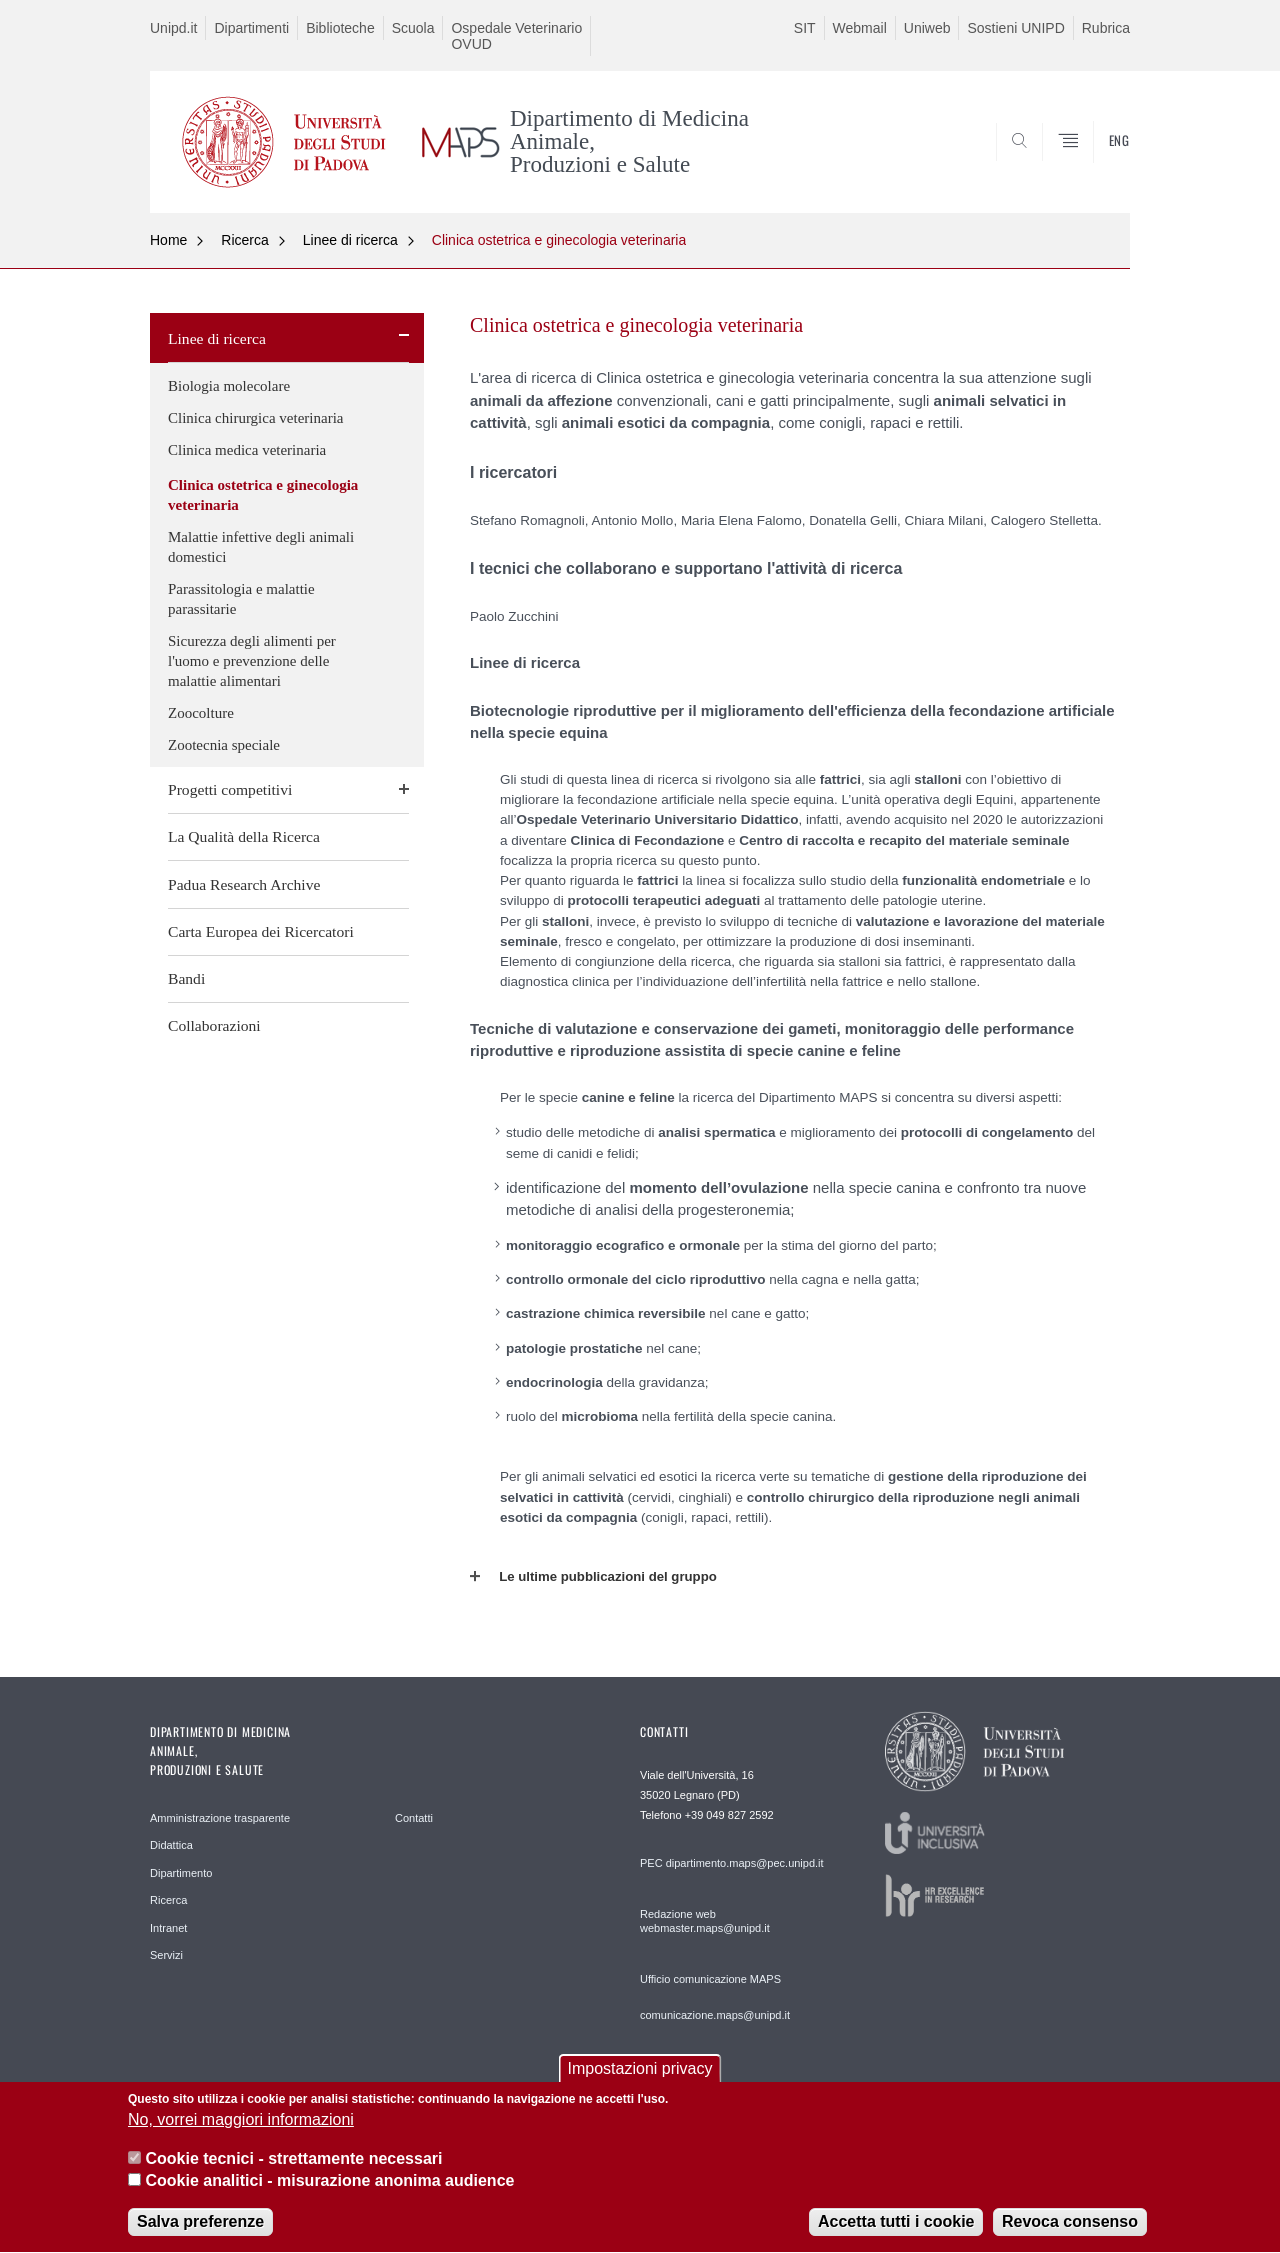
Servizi (166, 1955)
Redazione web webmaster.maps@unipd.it (705, 1921)
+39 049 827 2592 (729, 1815)
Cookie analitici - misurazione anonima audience (329, 2191)
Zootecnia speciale (224, 745)
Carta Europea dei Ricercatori (261, 931)
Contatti (414, 1818)
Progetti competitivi (230, 789)
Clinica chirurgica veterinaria (255, 418)
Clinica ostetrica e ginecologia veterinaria (559, 240)
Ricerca (244, 240)
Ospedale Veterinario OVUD (516, 36)
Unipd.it (173, 28)
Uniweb (927, 28)
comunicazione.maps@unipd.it (715, 2015)
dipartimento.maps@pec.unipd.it (745, 1863)
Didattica (171, 1845)
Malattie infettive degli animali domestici (261, 547)
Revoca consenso (1070, 2233)
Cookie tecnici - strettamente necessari (293, 2169)
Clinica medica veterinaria (247, 450)
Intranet (168, 1928)
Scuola (413, 28)
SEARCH (1095, 165)
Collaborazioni (214, 1025)
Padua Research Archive (244, 884)
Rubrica (1106, 28)
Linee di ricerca (350, 240)
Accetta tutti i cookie (896, 2233)
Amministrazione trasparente (220, 1818)
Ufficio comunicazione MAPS (710, 1979)
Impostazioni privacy (640, 2079)
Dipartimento (181, 1873)
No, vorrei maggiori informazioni (241, 2130)
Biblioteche (340, 28)
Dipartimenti (251, 28)
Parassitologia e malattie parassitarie (241, 599)
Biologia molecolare (229, 386)
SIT (805, 28)
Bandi (186, 978)
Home (168, 240)
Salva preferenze (200, 2233)
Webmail (860, 28)
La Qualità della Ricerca (244, 836)
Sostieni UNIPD (1015, 28)
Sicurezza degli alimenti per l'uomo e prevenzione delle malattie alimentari (252, 661)
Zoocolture (201, 713)
